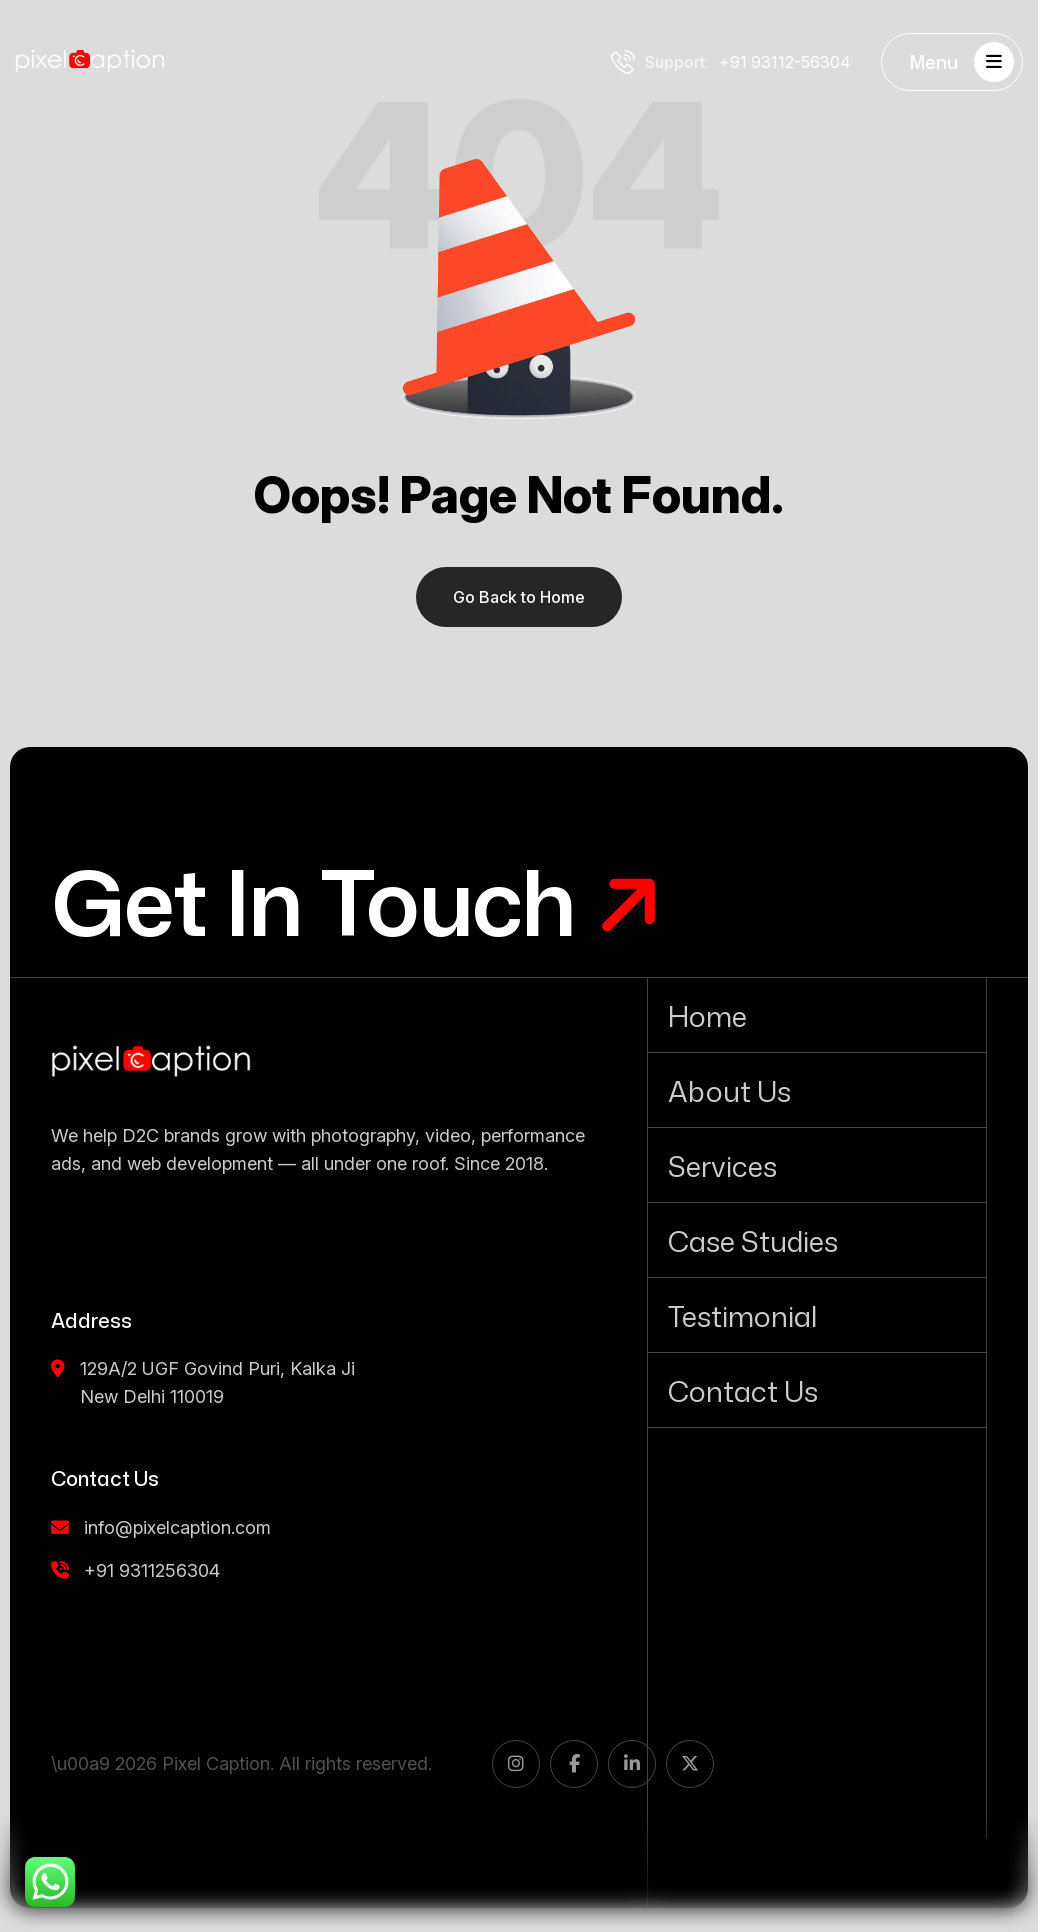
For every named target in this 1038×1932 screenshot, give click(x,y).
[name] (151, 1062)
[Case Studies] (817, 1240)
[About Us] (817, 1090)
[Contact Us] (817, 1390)
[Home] (817, 1015)
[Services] (817, 1165)
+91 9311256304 (135, 1570)
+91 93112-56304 (731, 62)
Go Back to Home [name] (519, 597)
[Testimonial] (817, 1315)
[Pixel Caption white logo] (90, 62)
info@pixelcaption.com (161, 1527)
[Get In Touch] (356, 902)
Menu (962, 62)
